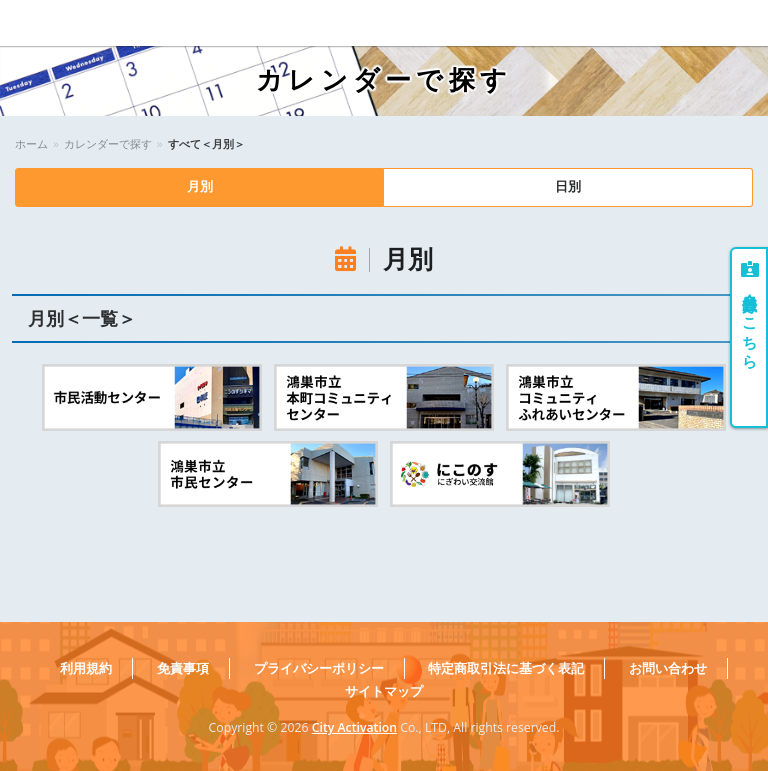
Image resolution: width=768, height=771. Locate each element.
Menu (739, 23)
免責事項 (183, 668)
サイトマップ (384, 691)
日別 (568, 187)
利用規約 (86, 668)
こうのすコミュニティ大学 (89, 23)
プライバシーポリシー (319, 668)
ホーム (31, 144)
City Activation (354, 728)
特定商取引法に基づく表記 (506, 668)
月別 (200, 187)
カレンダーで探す (108, 144)
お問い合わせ (668, 668)
